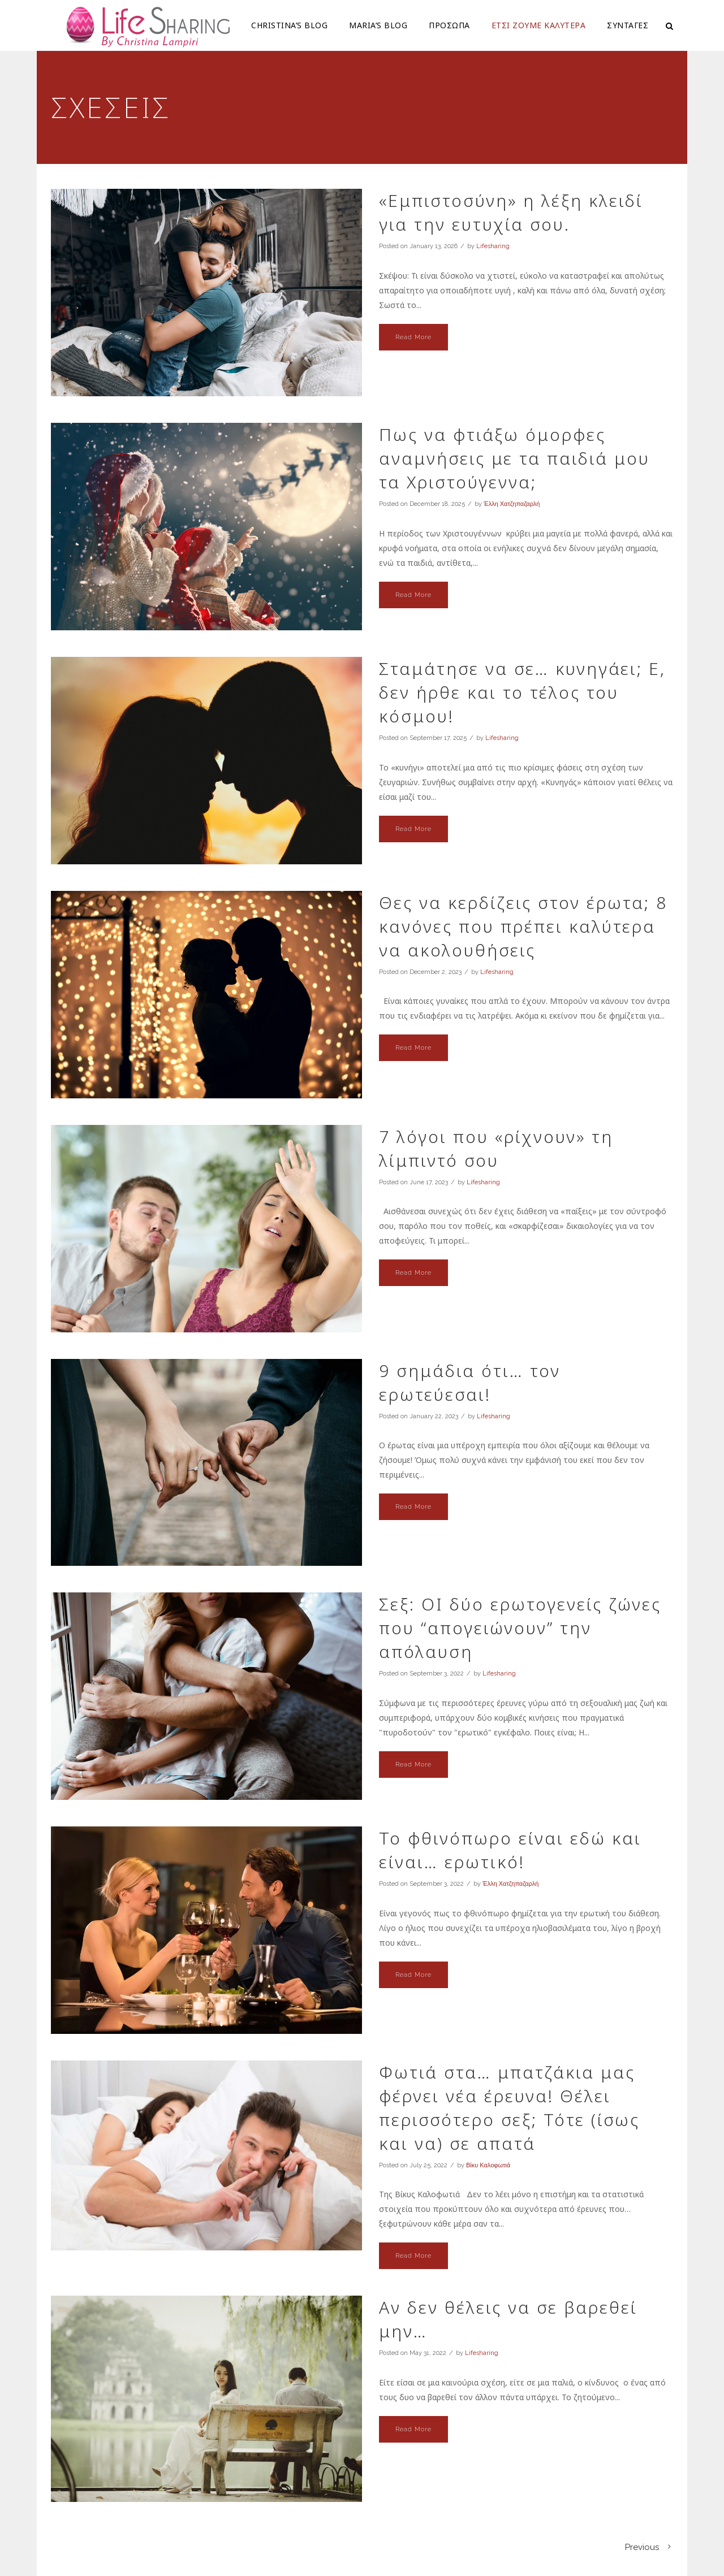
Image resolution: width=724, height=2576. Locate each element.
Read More (413, 337)
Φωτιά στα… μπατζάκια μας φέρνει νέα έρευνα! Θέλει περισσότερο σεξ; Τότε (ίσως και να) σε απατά (509, 2107)
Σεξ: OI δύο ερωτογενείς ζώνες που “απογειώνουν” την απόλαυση (520, 1627)
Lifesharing (493, 246)
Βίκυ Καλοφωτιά (488, 2165)
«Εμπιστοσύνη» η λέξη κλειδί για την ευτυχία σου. (511, 212)
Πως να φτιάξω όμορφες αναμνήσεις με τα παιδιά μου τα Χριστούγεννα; (514, 458)
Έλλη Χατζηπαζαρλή (512, 504)
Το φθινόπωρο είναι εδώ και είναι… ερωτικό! (510, 1849)
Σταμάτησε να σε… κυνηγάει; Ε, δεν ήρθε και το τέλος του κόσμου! (522, 692)
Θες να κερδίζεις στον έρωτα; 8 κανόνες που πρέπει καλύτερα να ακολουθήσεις (523, 926)
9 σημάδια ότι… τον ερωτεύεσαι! (470, 1382)
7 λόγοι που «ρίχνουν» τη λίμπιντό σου (496, 1148)
